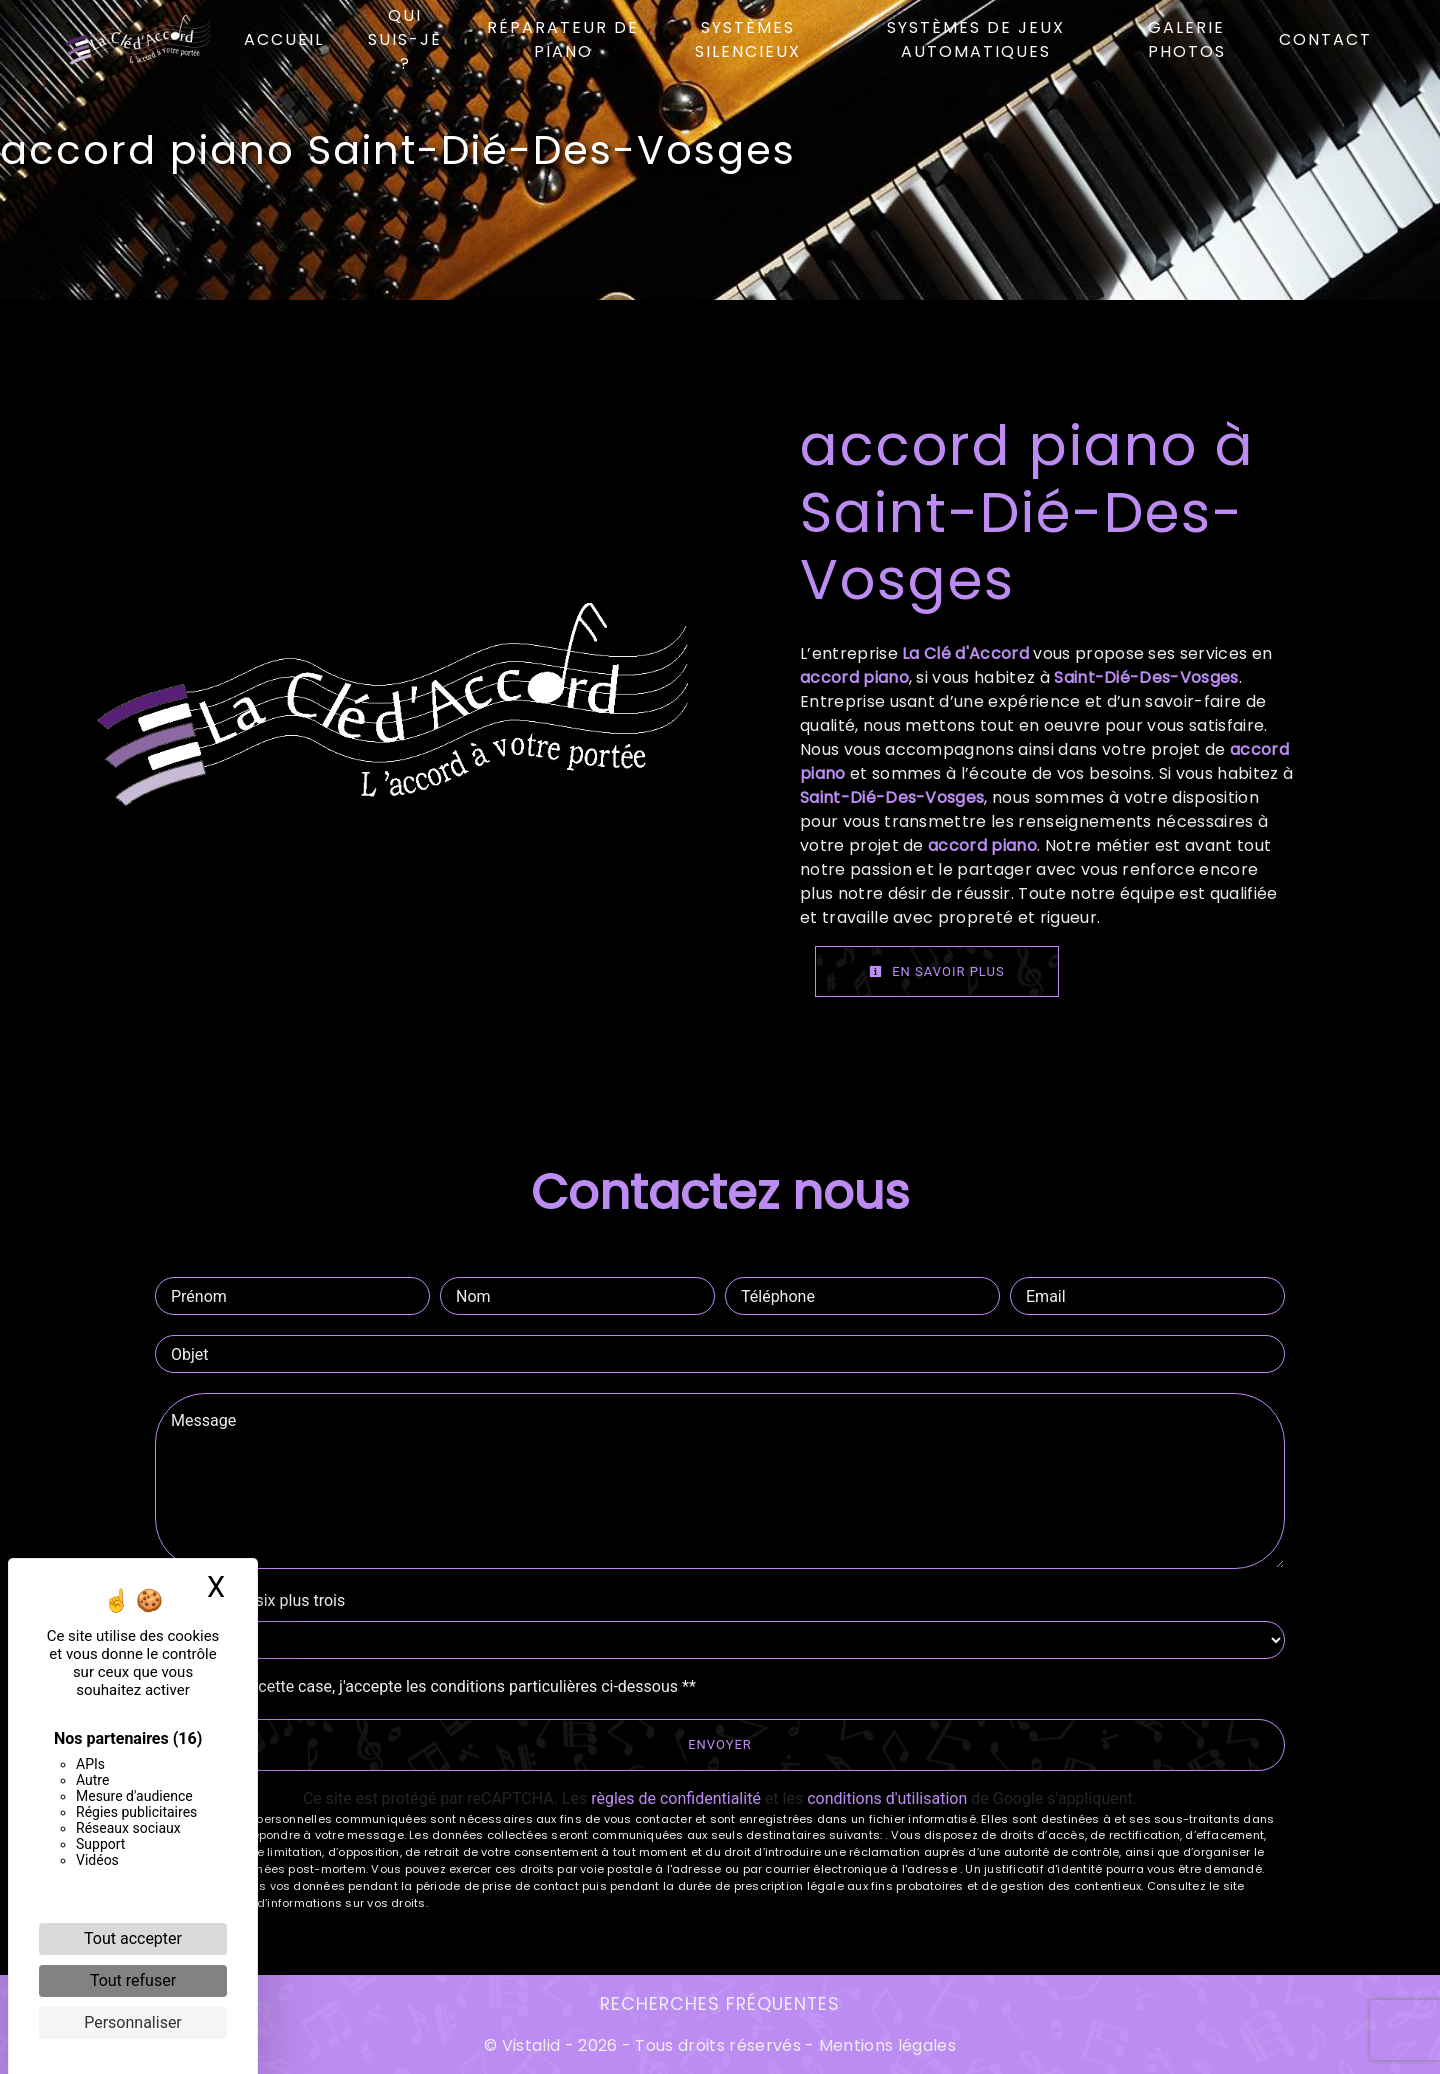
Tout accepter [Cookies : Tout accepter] (133, 1938)
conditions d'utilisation (887, 1798)
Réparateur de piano (563, 39)
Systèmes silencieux (748, 39)
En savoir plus (937, 971)
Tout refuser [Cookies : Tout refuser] (133, 1980)
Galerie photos (1187, 39)
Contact (1325, 39)
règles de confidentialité (676, 1798)
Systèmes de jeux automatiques (976, 39)
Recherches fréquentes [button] (720, 2004)
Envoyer (720, 1744)
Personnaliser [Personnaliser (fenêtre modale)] (133, 2022)
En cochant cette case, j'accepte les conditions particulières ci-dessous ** (435, 1686)
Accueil (284, 39)
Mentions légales (885, 2045)
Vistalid (531, 2045)
